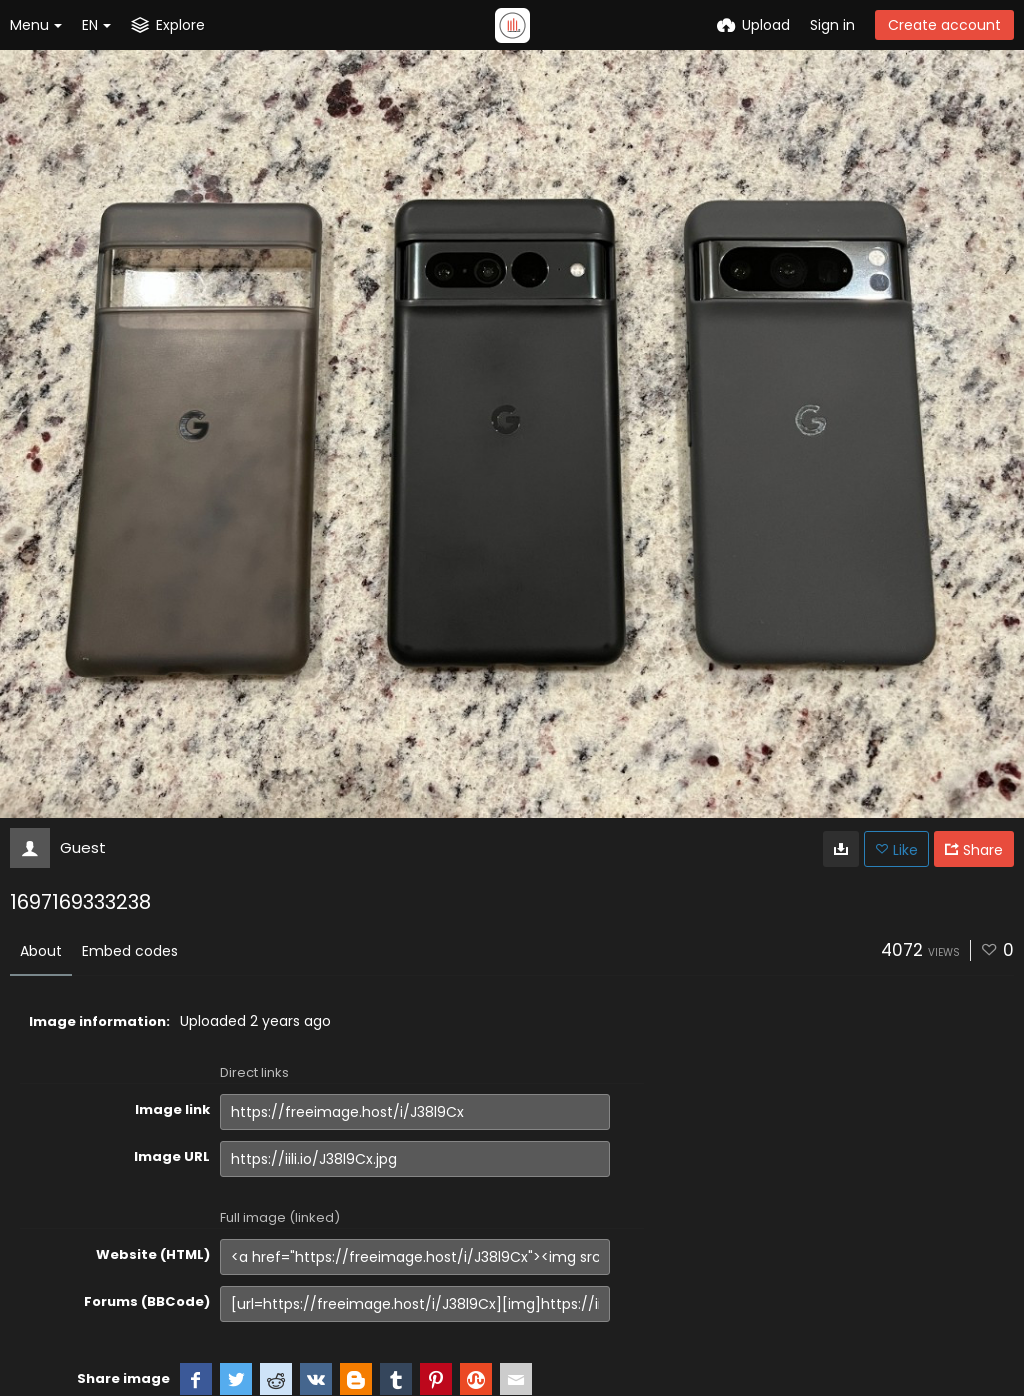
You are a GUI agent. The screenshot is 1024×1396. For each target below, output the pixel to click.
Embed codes (130, 951)
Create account (944, 25)
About (41, 951)
